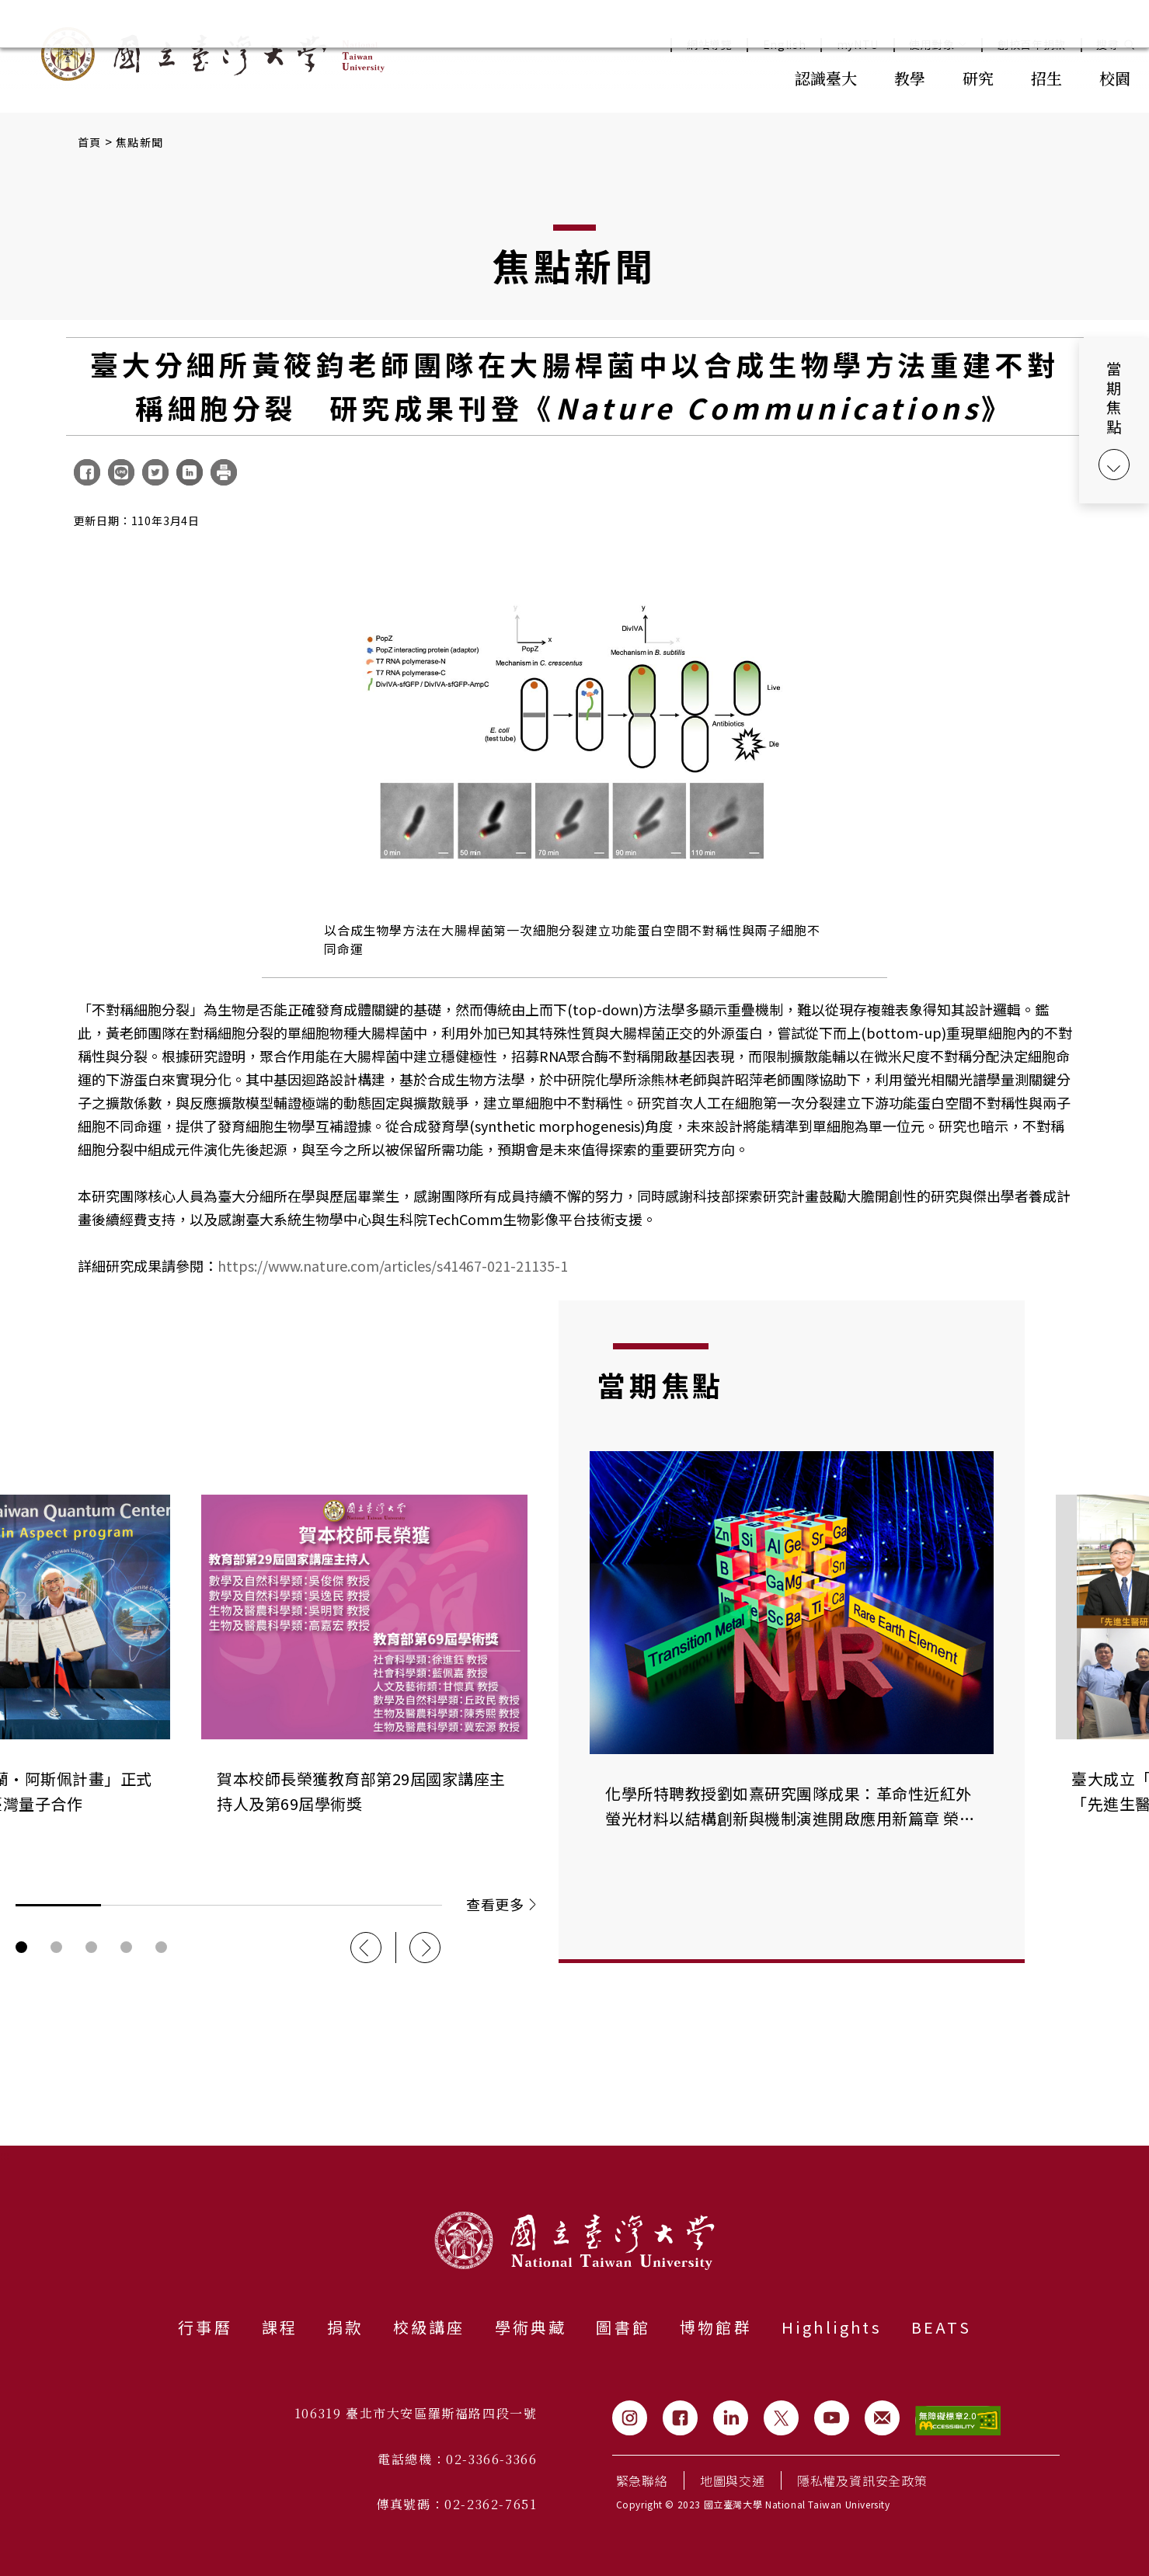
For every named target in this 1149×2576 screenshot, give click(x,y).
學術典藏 (531, 2327)
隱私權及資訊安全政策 (862, 2480)
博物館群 (716, 2327)
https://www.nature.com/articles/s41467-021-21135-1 (393, 1265)
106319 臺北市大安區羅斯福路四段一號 (416, 2413)
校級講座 (429, 2327)
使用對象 (938, 44)
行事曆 (205, 2327)
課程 (280, 2327)
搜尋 (1107, 44)
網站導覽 (710, 44)
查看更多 (500, 1904)
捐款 (345, 2327)
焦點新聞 (139, 142)
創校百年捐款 (1032, 44)
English (784, 44)
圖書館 (623, 2327)
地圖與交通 (732, 2480)
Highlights (832, 2327)
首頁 (90, 142)
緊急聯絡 (642, 2480)
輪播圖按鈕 (21, 1947)
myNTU (858, 44)
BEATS (941, 2327)
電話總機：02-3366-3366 (457, 2459)
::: (742, 77)
